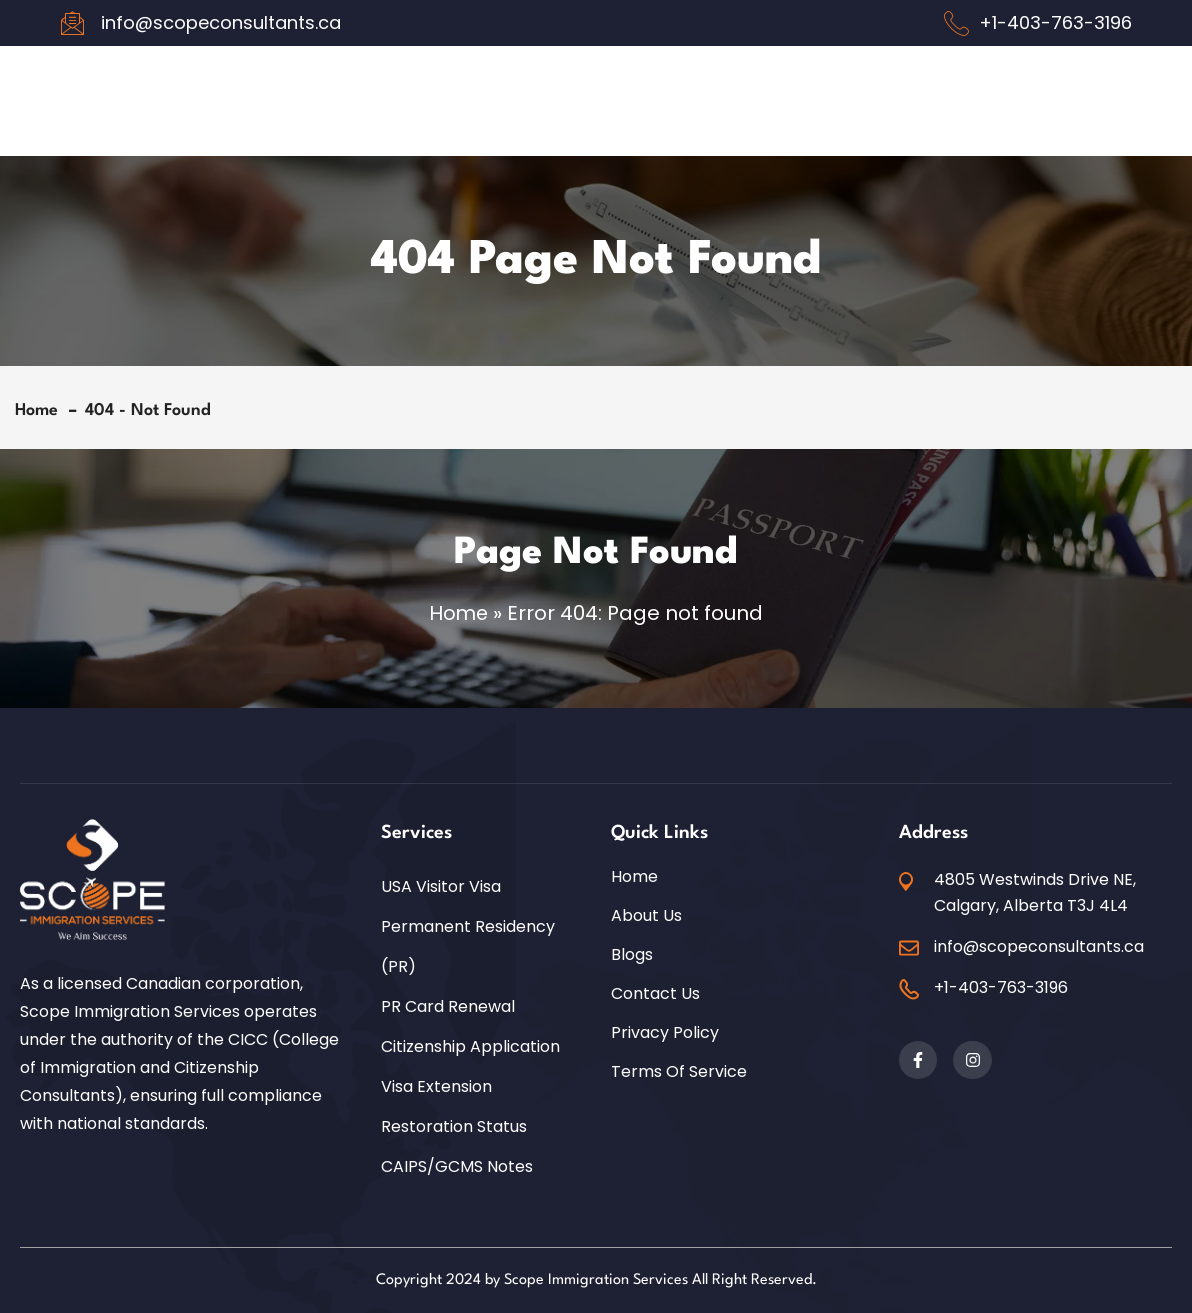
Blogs (632, 954)
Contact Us (655, 993)
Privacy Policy (665, 1032)
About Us (646, 915)
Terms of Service (679, 1071)
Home (41, 410)
